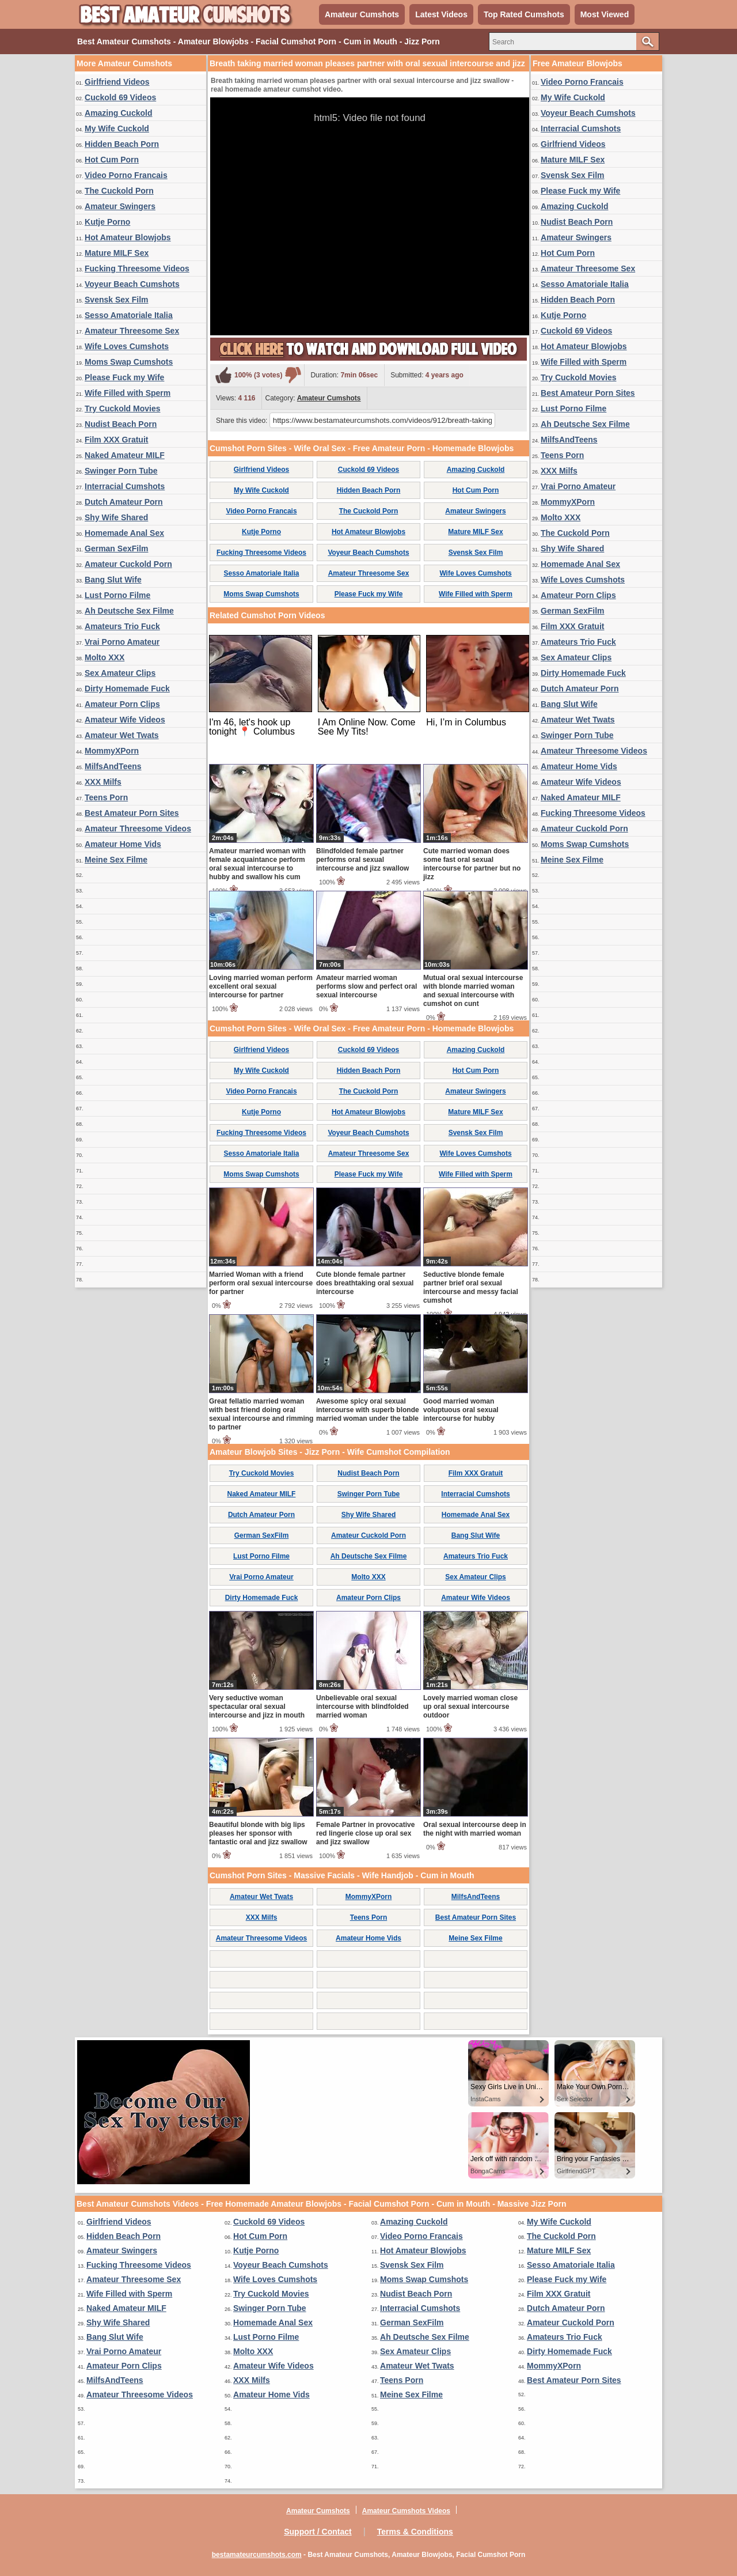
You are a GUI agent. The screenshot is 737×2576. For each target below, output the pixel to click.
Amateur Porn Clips (122, 704)
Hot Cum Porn (112, 159)
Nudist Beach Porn (121, 424)
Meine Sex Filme (116, 859)
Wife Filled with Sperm (127, 393)
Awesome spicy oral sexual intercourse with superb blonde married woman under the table (367, 1410)
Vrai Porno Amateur (122, 641)
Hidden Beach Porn (122, 144)
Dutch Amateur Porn (124, 501)
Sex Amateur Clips (120, 673)
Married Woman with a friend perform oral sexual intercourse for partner (261, 1283)
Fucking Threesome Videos (137, 268)
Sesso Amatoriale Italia (129, 315)
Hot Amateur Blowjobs (128, 237)
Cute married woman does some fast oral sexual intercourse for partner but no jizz (472, 864)
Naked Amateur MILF (125, 455)
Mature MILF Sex (117, 253)
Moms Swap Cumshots (129, 361)
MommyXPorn (112, 750)
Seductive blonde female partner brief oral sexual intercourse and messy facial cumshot (470, 1287)
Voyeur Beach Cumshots (132, 284)
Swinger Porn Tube (121, 470)
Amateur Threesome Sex (132, 330)
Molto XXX (104, 657)
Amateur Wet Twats (122, 735)
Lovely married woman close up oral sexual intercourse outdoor (470, 1706)
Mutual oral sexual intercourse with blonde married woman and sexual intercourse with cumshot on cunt (473, 991)
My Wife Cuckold (117, 128)
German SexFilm (117, 548)
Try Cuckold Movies (122, 408)
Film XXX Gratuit (116, 439)
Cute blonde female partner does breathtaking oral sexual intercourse (364, 1283)
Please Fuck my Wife (124, 377)
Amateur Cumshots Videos (406, 2511)
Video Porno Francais (126, 175)
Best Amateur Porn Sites (132, 813)
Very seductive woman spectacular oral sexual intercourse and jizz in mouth (257, 1706)
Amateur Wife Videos (125, 719)
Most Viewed (604, 14)
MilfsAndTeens (113, 766)
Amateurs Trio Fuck (122, 626)
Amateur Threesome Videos (138, 828)
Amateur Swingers (120, 206)
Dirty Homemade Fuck (127, 688)
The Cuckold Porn (119, 190)
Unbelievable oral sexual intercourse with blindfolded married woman (362, 1706)
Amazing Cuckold (118, 113)
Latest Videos (441, 14)
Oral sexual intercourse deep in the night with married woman (474, 1829)
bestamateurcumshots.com (257, 2555)
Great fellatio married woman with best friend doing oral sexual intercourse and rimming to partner (261, 1414)
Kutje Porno (107, 221)
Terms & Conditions (415, 2531)
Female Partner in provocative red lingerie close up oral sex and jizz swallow (365, 1833)
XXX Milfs (103, 781)
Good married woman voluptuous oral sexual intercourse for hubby (461, 1410)
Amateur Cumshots (362, 14)
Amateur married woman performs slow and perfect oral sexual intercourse (366, 986)
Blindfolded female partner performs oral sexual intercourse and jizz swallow (362, 859)
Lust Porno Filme (117, 595)
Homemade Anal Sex (124, 533)
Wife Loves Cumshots (127, 346)
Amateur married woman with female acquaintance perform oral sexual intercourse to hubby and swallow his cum (257, 864)
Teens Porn (106, 797)
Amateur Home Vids (123, 844)
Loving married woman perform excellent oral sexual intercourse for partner (261, 986)
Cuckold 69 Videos (120, 97)
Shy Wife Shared (116, 517)
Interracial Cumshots (125, 486)
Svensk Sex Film (117, 299)
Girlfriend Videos (117, 81)
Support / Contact (317, 2531)
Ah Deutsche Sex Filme (129, 610)
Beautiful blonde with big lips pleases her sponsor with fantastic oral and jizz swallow (258, 1833)
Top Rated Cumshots (524, 14)
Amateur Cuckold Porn (128, 564)
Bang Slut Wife (113, 579)
